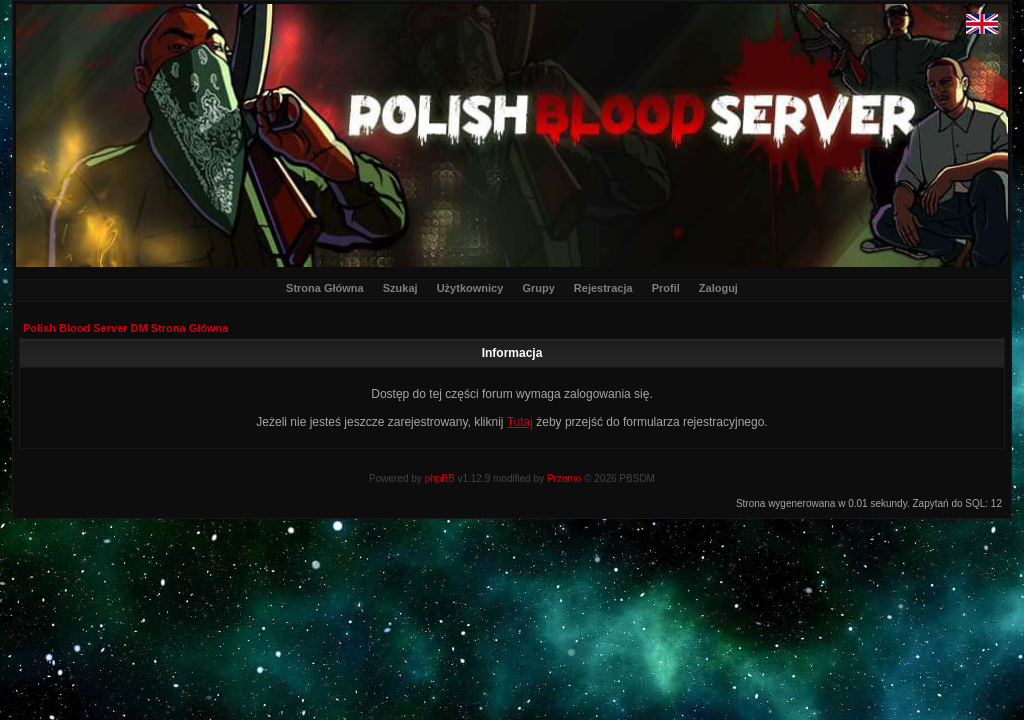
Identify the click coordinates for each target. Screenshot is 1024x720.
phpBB (440, 478)
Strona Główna (325, 288)
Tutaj (520, 422)
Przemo (564, 478)
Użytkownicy (470, 288)
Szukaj (400, 288)
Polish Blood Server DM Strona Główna (125, 328)
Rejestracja (603, 288)
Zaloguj (718, 288)
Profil (666, 288)
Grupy (538, 288)
